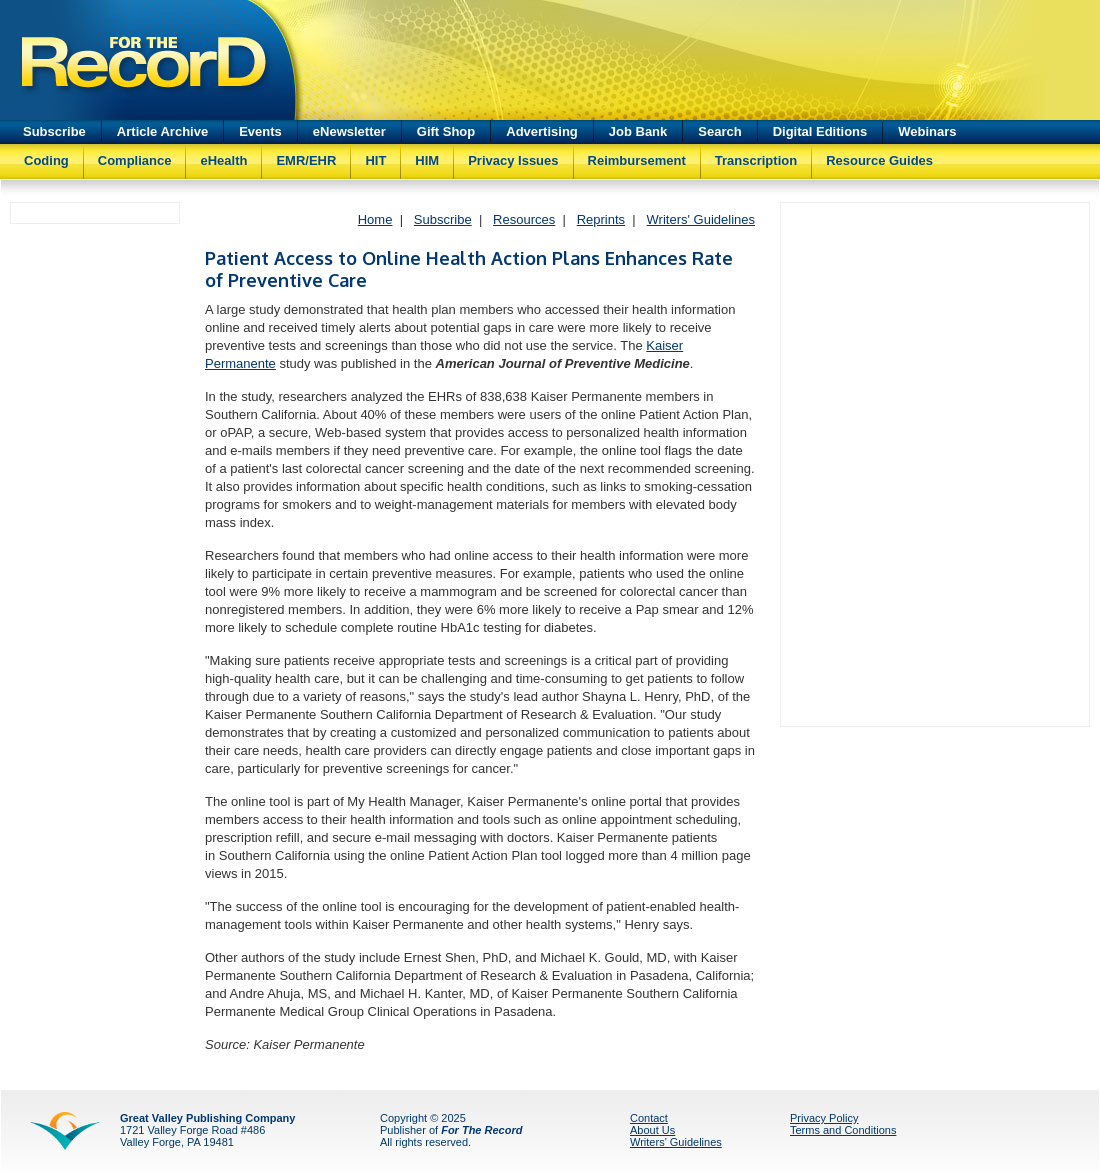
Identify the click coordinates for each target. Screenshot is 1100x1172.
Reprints (601, 219)
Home (375, 219)
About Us (652, 1130)
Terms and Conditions (843, 1130)
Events (260, 131)
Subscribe (54, 131)
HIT (375, 160)
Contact (649, 1118)
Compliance (135, 160)
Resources (524, 219)
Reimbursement (637, 160)
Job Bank (638, 131)
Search (719, 131)
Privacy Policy (824, 1118)
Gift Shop (446, 131)
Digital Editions (820, 131)
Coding (46, 160)
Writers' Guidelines (701, 219)
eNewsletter (349, 131)
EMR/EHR (306, 160)
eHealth (223, 160)
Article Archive (162, 131)
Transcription (756, 160)
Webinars (927, 131)
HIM (427, 160)
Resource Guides (879, 160)
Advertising (542, 131)
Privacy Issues (513, 160)
